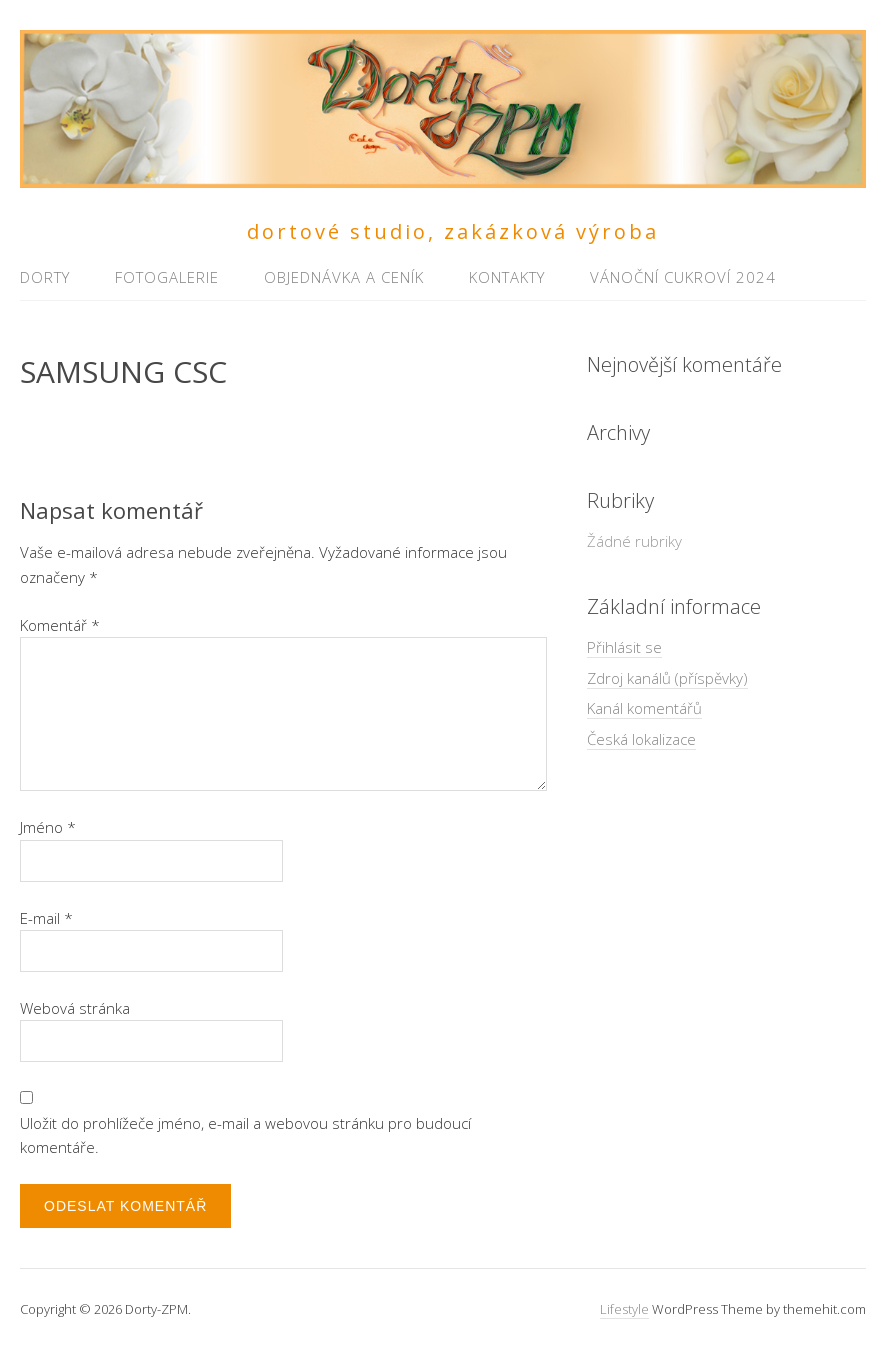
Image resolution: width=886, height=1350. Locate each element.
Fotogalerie (167, 277)
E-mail (46, 918)
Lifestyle (624, 1309)
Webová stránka (75, 1008)
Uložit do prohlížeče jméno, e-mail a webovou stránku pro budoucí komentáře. (245, 1135)
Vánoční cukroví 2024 (683, 277)
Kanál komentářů (644, 708)
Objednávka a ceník (344, 277)
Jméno (48, 827)
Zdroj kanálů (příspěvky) (667, 678)
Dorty (45, 277)
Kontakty (507, 277)
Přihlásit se (624, 647)
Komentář (60, 625)
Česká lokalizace (641, 739)
